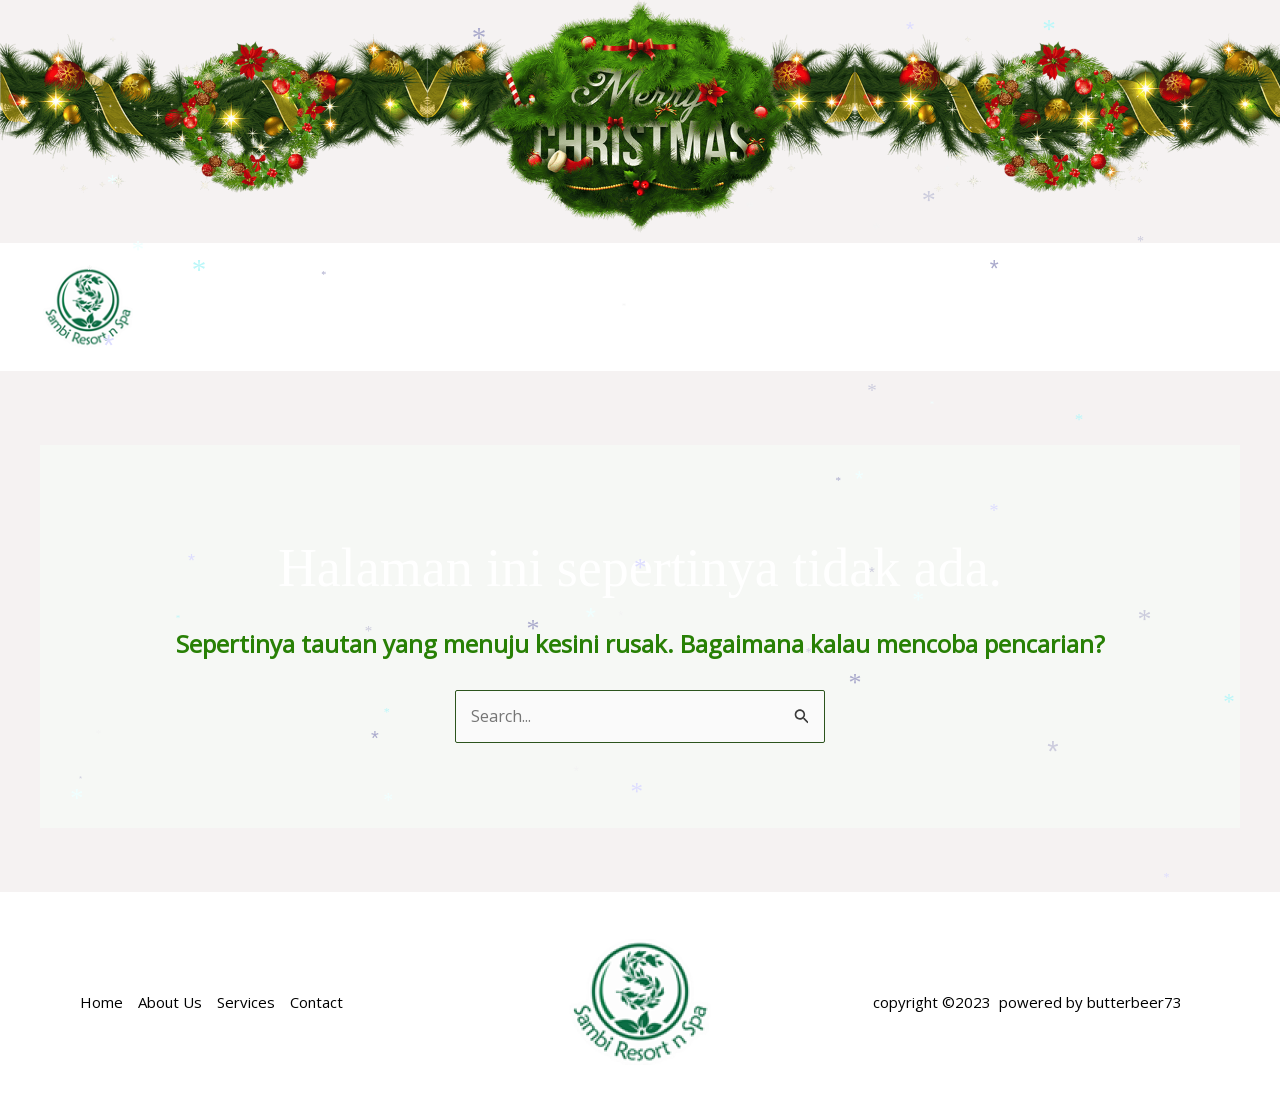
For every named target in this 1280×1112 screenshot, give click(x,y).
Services (246, 1002)
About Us (170, 1002)
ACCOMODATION (672, 307)
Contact (316, 1002)
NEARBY (1092, 306)
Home (424, 306)
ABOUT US (522, 306)
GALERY (1191, 306)
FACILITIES (983, 306)
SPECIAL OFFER (844, 306)
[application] (739, 307)
